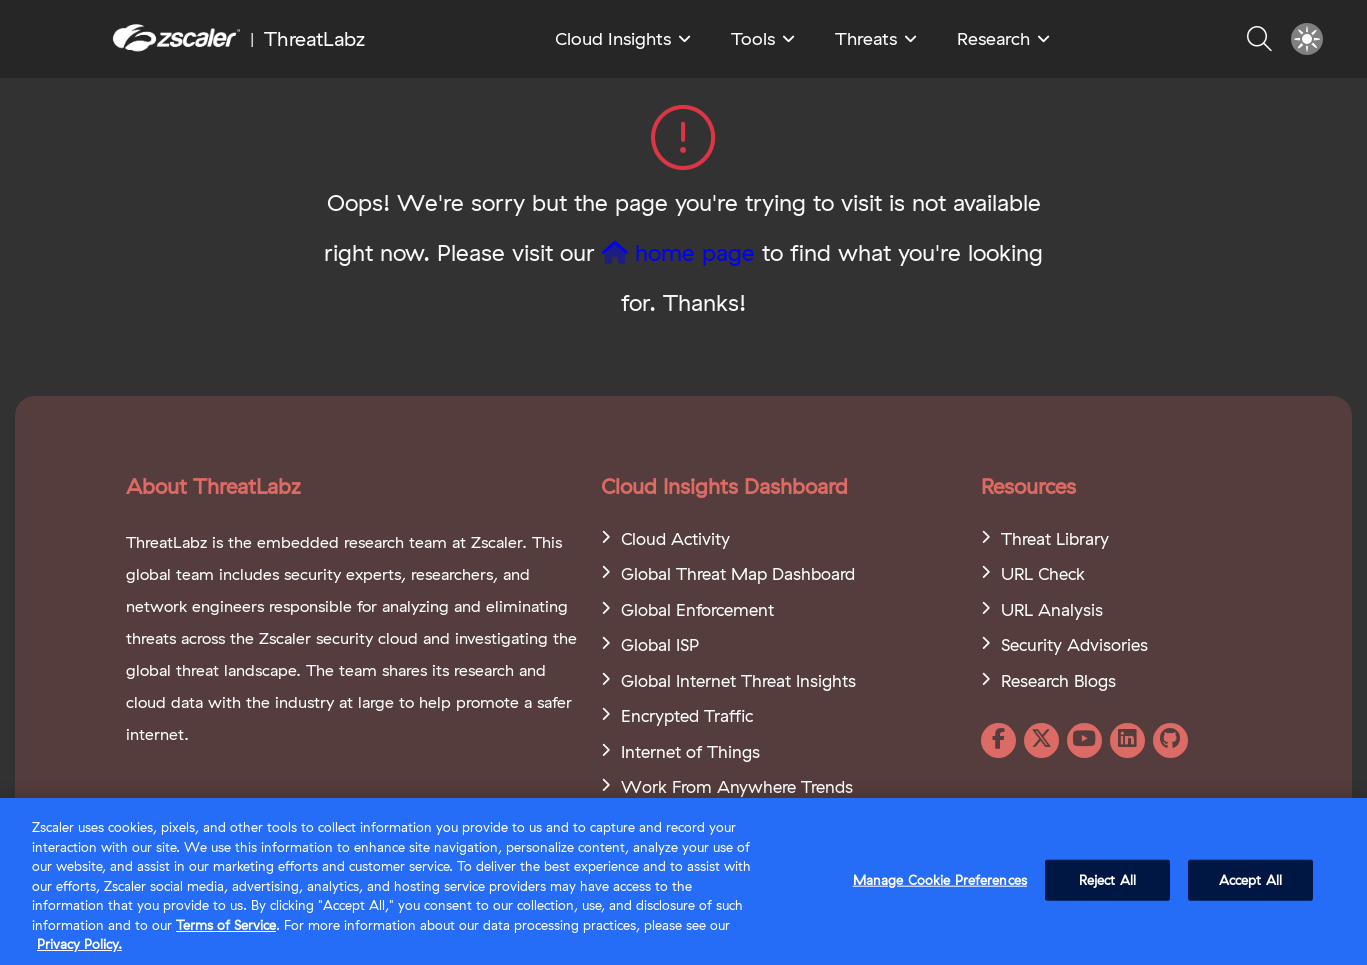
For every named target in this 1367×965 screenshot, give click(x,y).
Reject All (1107, 880)
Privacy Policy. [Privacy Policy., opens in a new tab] (79, 945)
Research (993, 38)
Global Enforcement (697, 609)
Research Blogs (1058, 680)
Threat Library (1055, 538)
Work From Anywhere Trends (737, 786)
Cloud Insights (613, 38)
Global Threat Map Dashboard (738, 573)
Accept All (1250, 880)
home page (678, 252)
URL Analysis (1052, 609)
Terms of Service (226, 926)
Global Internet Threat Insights (738, 680)
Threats (866, 38)
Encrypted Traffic (687, 715)
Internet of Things (690, 751)
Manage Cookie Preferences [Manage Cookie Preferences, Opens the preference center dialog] (940, 880)
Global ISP (660, 644)
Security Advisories (1074, 644)
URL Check (1043, 573)
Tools (753, 38)
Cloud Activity (675, 538)
